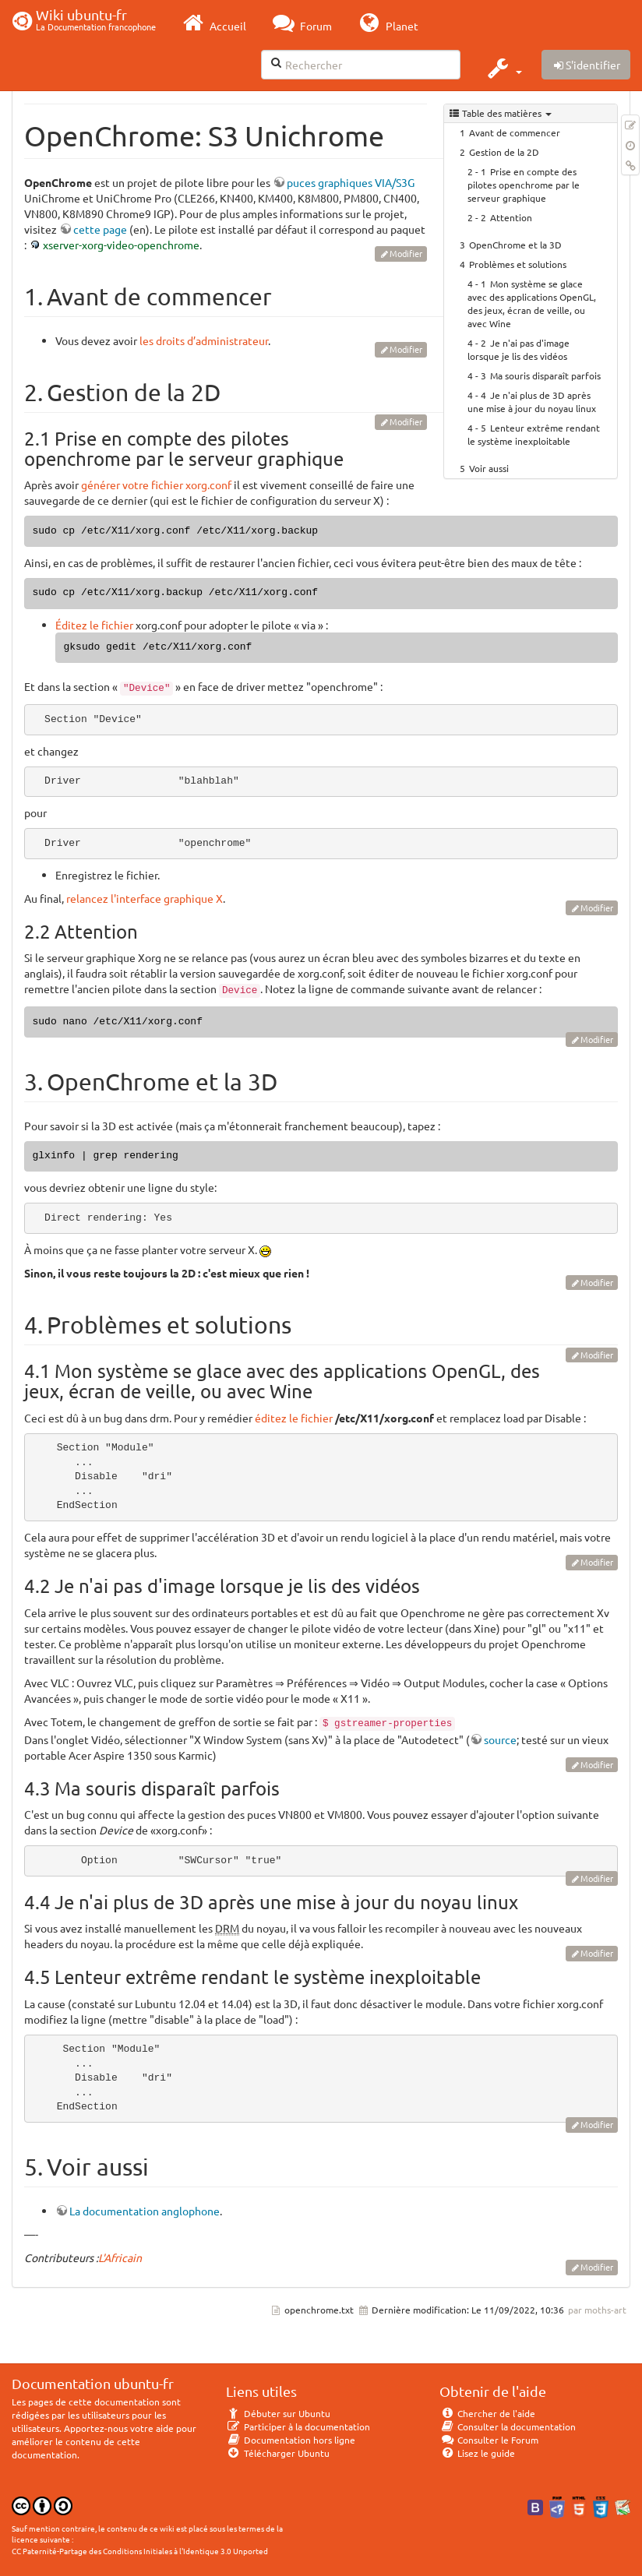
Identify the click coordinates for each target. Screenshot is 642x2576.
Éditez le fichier (94, 625)
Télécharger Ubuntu (278, 2453)
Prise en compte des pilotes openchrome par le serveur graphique (523, 184)
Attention (511, 217)
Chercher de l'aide (487, 2413)
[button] (503, 67)
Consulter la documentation (507, 2426)
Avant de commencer (514, 132)
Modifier (406, 253)
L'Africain (120, 2257)
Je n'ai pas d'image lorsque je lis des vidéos (518, 349)
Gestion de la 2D (504, 152)
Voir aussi (489, 468)
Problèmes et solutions (517, 264)
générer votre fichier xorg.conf (156, 484)
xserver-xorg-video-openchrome (121, 245)
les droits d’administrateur (203, 340)
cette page (100, 229)
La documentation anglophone (144, 2211)
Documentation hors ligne (290, 2439)
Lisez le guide (477, 2453)
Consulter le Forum (488, 2439)
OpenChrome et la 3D (515, 244)
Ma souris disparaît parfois (545, 375)
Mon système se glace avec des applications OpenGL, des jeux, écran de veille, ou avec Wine (531, 303)
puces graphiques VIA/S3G (350, 182)
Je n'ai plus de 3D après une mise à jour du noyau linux (531, 401)
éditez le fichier (294, 1418)
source (500, 1739)
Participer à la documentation (298, 2426)
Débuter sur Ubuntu (278, 2413)
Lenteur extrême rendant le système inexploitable (533, 434)
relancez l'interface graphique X (144, 898)
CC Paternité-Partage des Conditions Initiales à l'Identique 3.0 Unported (140, 2551)
